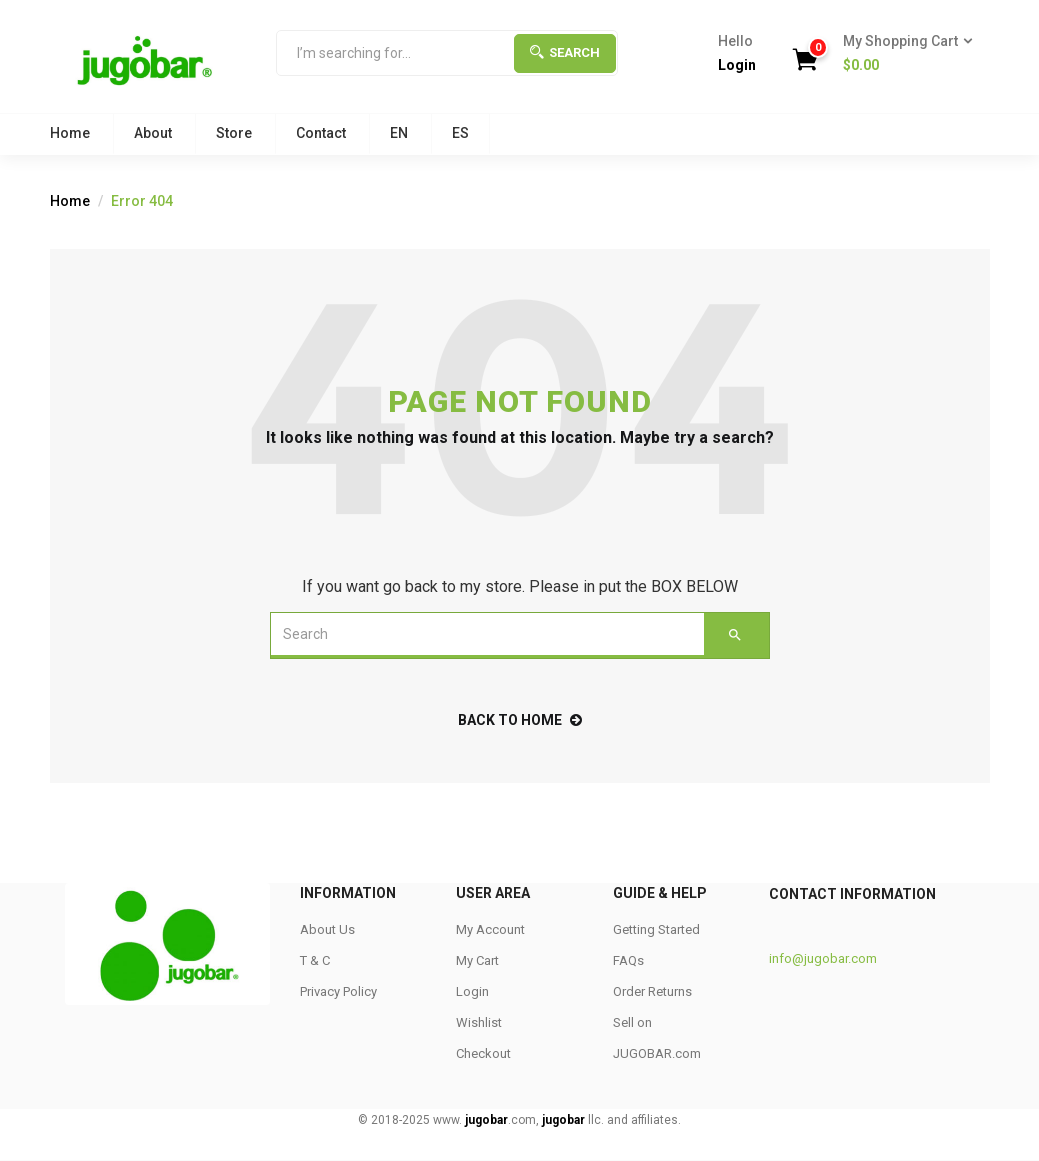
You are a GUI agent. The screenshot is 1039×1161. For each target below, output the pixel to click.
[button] (901, 54)
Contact (321, 133)
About (153, 133)
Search (565, 52)
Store (234, 133)
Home (70, 133)
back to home (520, 720)
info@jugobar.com (823, 958)
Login (737, 65)
